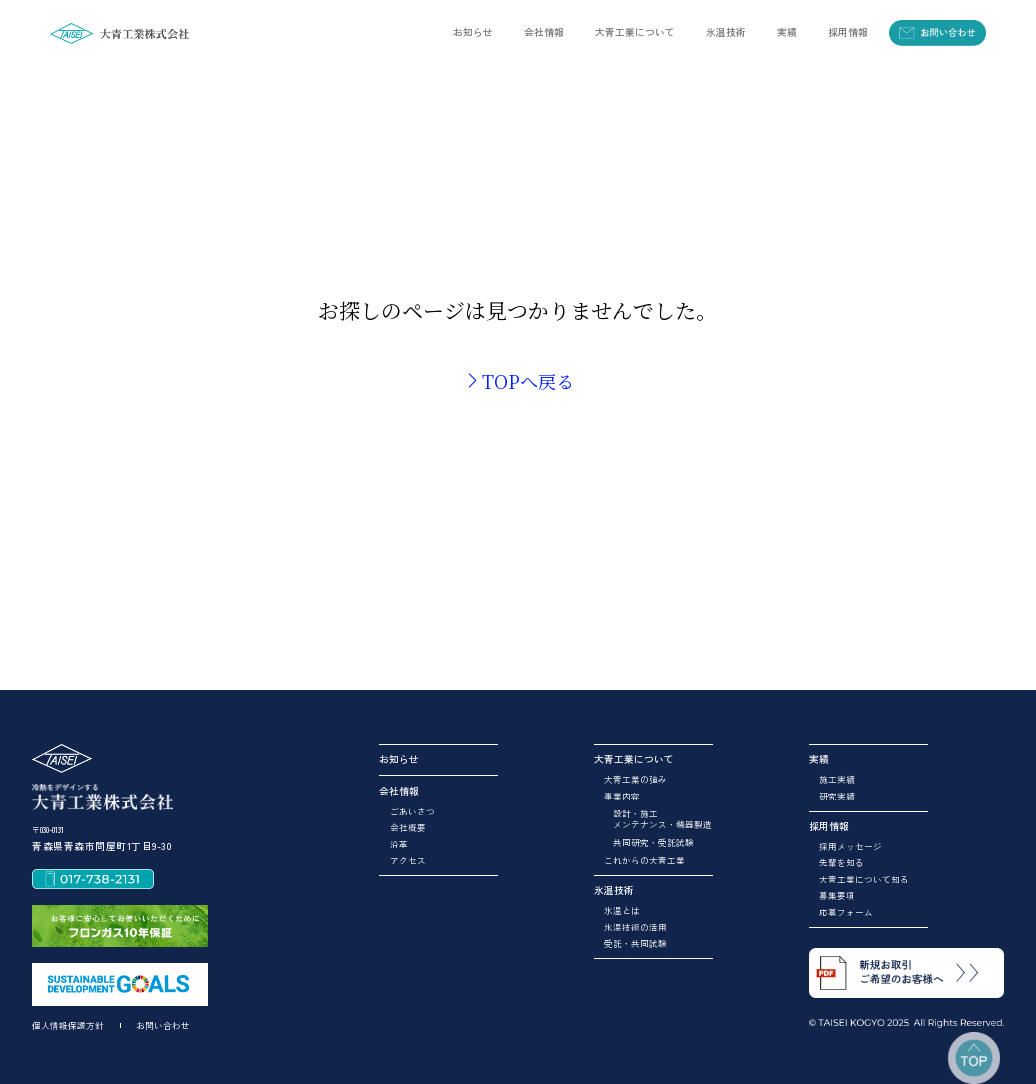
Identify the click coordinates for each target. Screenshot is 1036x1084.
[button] (544, 32)
